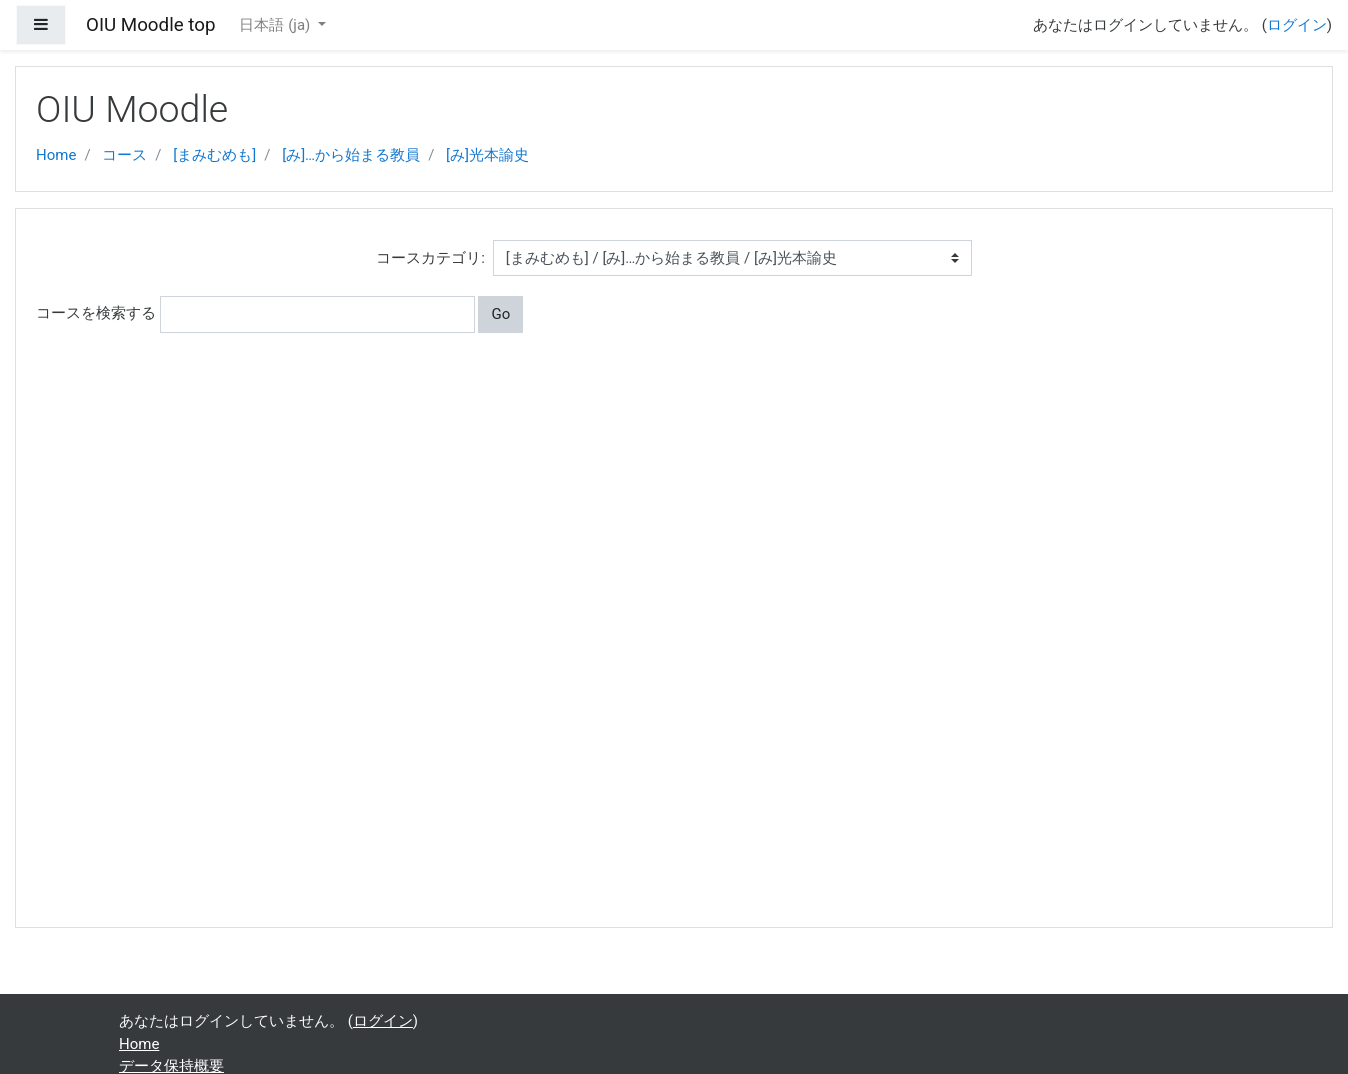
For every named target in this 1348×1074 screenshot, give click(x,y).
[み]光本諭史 (487, 155)
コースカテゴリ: (430, 258)
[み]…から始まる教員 (351, 155)
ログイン (1297, 25)
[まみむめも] (214, 155)
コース (124, 155)
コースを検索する (96, 313)
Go (500, 314)
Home (56, 155)
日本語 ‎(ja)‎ (276, 25)
